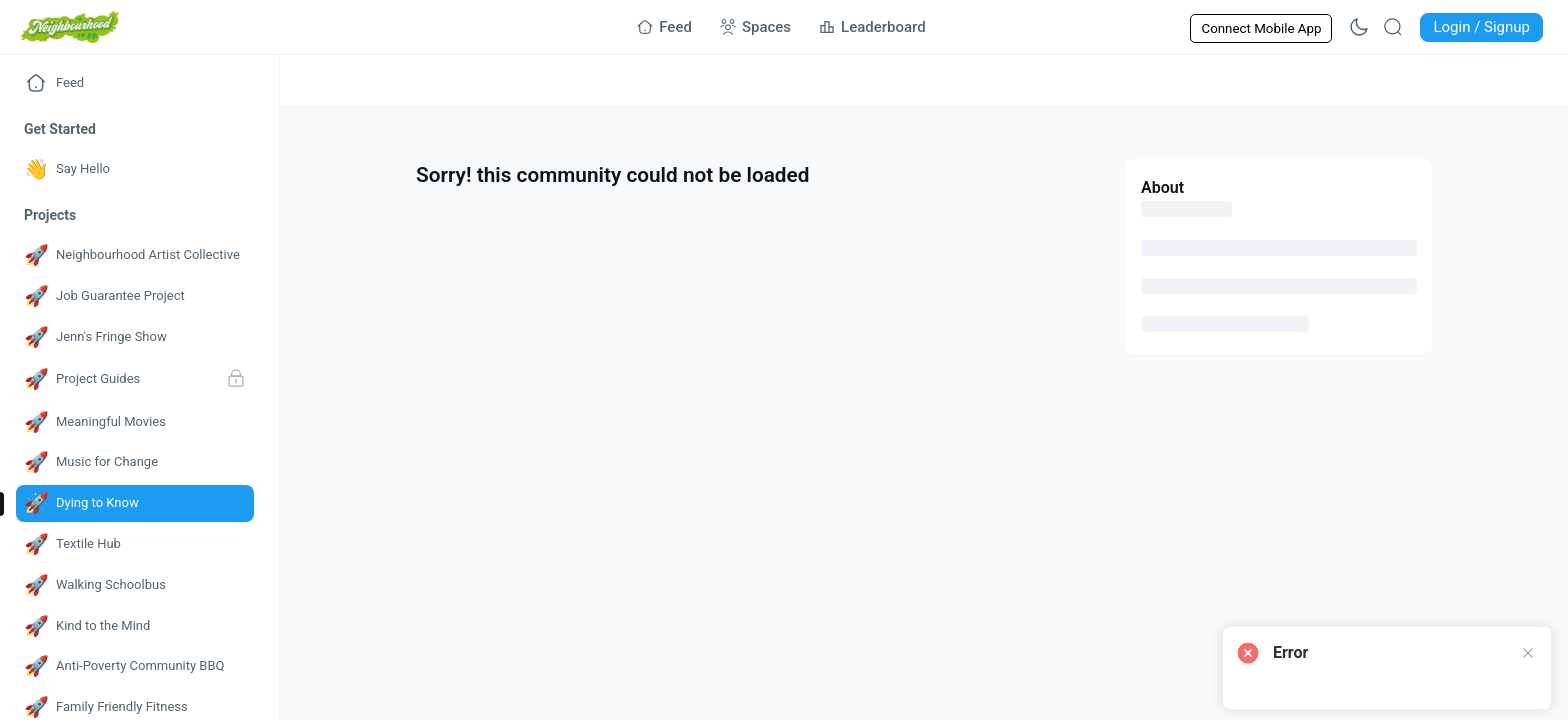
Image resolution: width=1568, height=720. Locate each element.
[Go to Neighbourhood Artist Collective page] (135, 255)
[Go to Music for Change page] (135, 462)
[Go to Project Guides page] (135, 380)
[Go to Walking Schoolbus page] (135, 585)
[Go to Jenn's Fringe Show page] (135, 337)
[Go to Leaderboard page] (872, 27)
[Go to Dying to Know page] (135, 503)
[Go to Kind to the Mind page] (135, 626)
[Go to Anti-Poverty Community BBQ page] (135, 666)
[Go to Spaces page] (755, 27)
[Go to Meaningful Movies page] (135, 422)
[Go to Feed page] (664, 27)
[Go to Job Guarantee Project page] (135, 296)
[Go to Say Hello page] (135, 169)
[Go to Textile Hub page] (135, 544)
